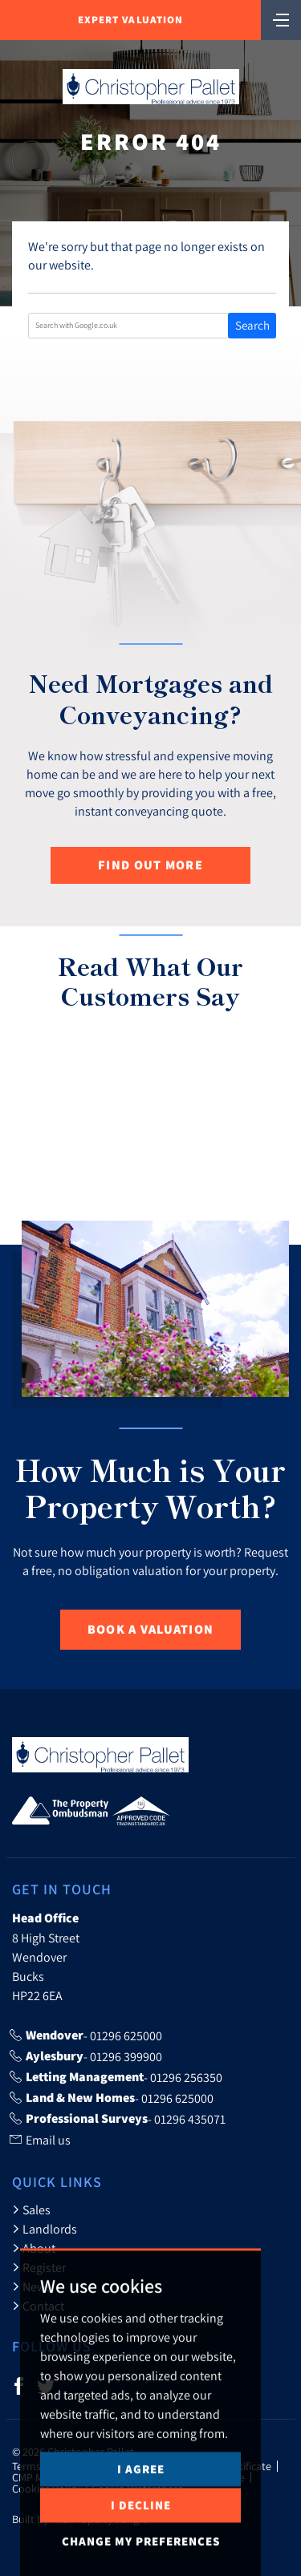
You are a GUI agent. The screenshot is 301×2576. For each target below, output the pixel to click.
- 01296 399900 (86, 2056)
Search (252, 325)
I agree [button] (141, 2528)
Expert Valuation (130, 19)
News (31, 2286)
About (33, 2248)
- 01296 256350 (116, 2077)
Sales (31, 2209)
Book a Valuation (150, 1629)
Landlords (44, 2229)
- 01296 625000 (86, 2035)
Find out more (150, 865)
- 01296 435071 (118, 2118)
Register (39, 2267)
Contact (38, 2306)
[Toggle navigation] (281, 18)
